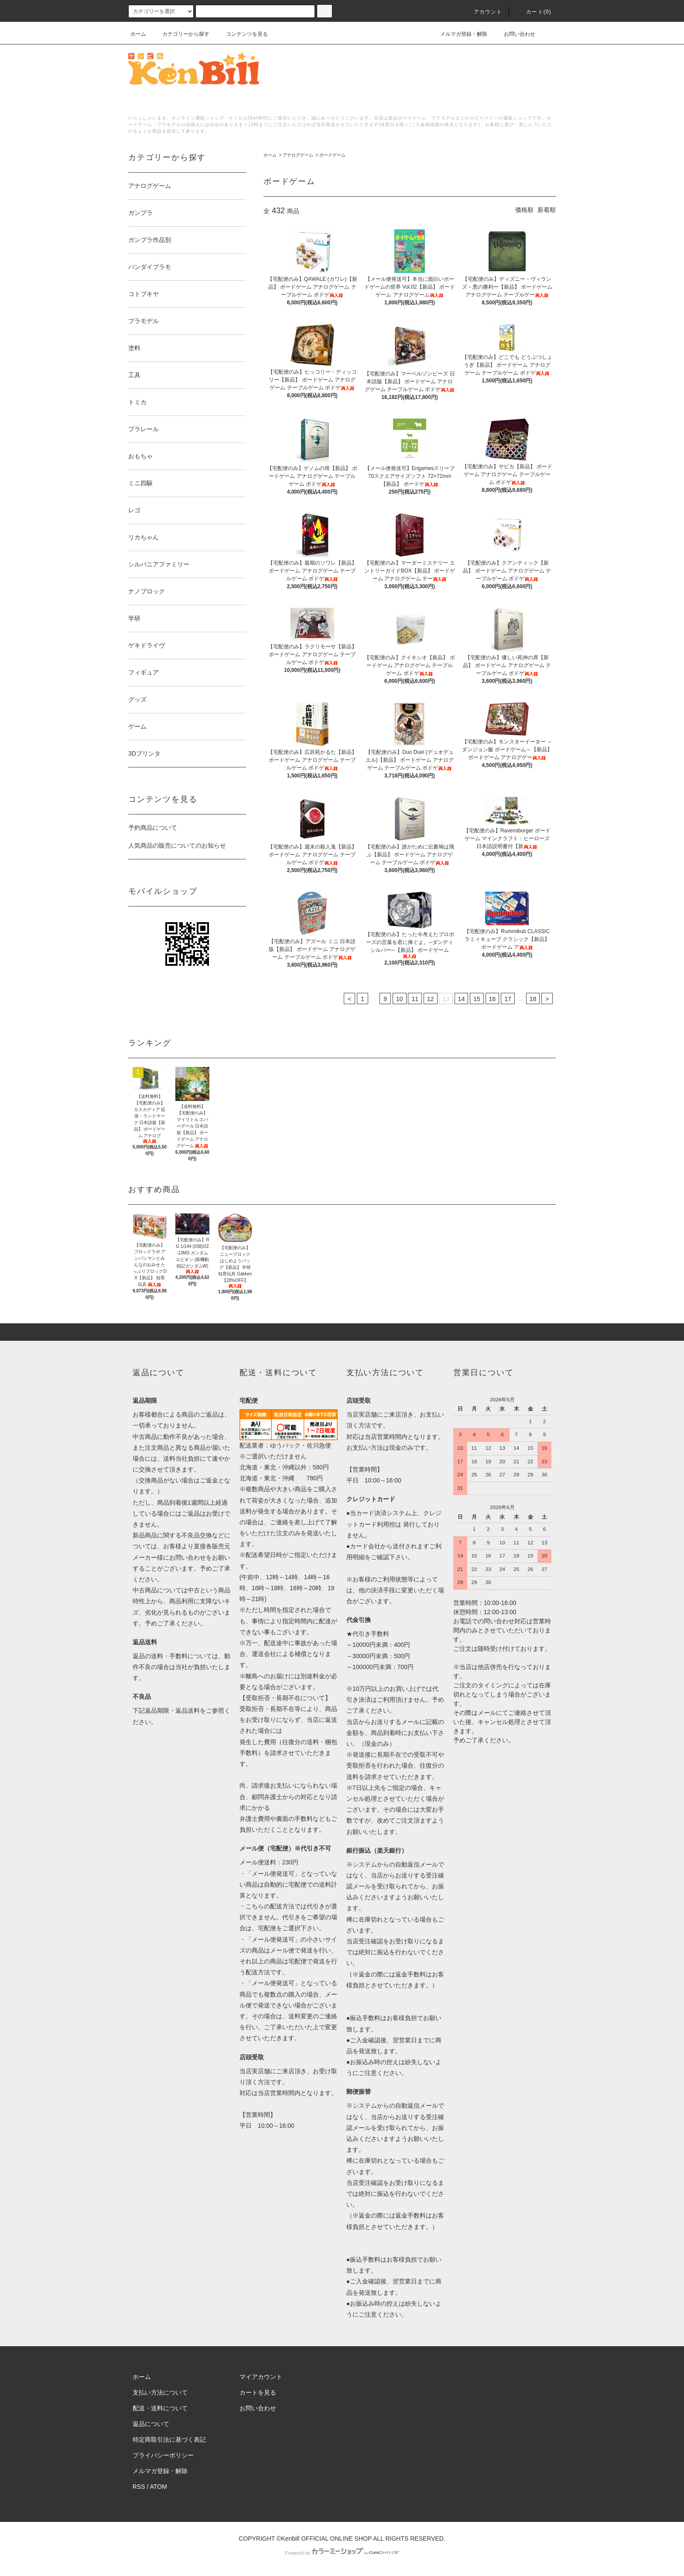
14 (461, 998)
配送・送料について (160, 2408)
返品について (151, 2423)
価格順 (524, 209)
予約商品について (152, 827)
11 (414, 998)
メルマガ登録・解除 (458, 34)
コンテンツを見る (241, 34)
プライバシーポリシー (163, 2455)
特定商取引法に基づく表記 (169, 2439)
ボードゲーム (332, 155)
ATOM (158, 2486)
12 (430, 998)
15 (476, 998)
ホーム (138, 34)
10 (399, 998)
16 (492, 998)
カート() (533, 12)
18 (533, 998)
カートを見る (257, 2392)
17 (507, 998)
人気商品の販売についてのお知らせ (177, 845)
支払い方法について (160, 2392)
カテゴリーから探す (180, 34)
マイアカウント (260, 2376)
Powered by (342, 2553)
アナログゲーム (298, 155)
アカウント (483, 12)
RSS (139, 2486)
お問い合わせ (514, 34)
